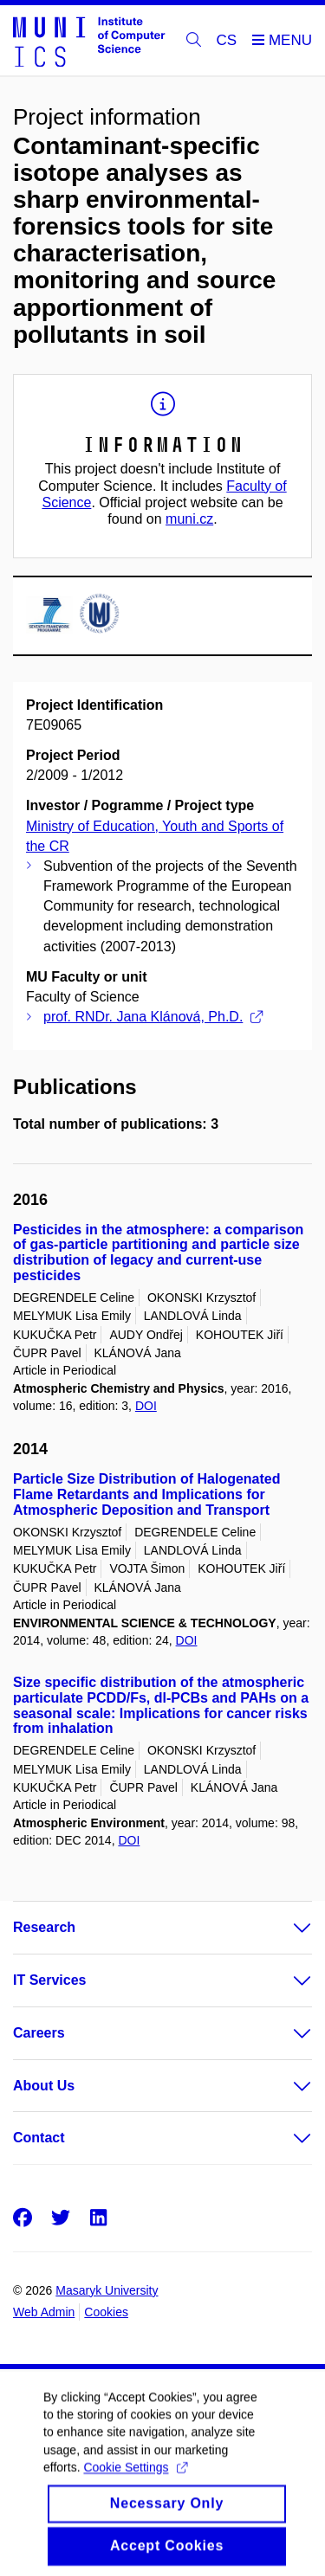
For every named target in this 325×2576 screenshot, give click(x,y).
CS (227, 40)
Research (44, 1927)
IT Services (50, 1980)
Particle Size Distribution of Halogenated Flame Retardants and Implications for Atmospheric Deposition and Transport (147, 1494)
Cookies (106, 2312)
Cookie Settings (134, 2482)
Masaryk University (106, 2290)
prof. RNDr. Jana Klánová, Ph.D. (153, 1016)
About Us (44, 2085)
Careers (39, 2032)
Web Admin (44, 2312)
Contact (39, 2137)
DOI (146, 1406)
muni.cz (189, 519)
